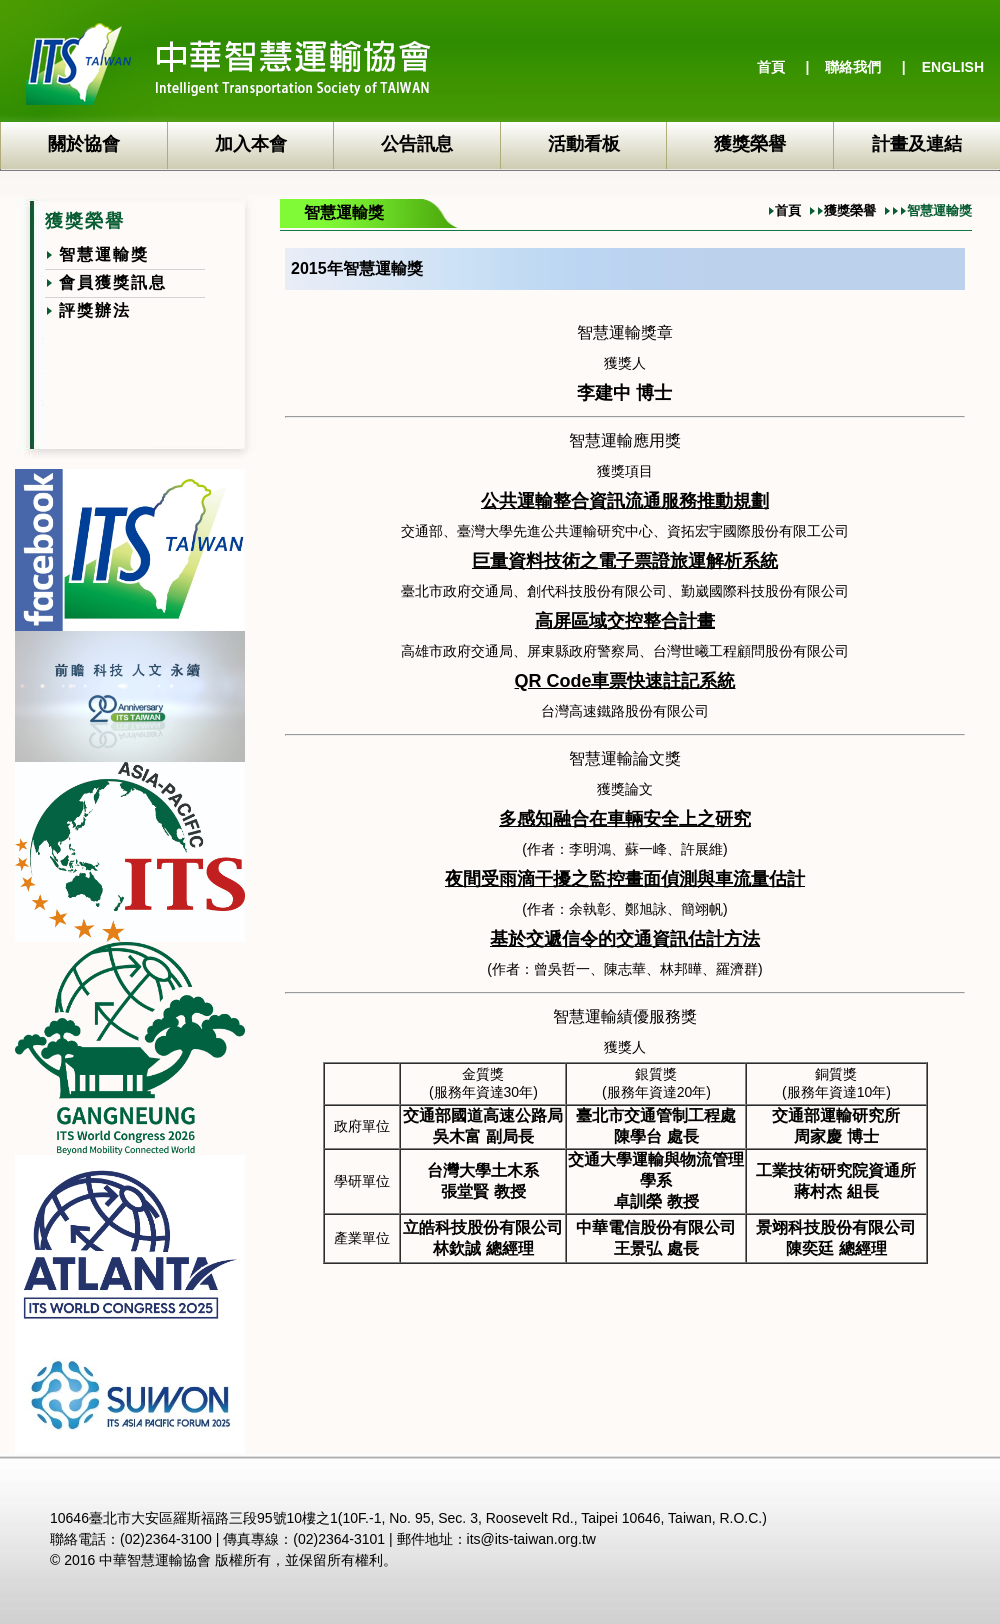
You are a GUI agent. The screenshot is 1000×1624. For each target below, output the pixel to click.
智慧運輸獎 (104, 254)
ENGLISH (953, 67)
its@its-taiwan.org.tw (531, 1539)
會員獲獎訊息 (113, 282)
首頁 (771, 67)
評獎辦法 (95, 310)
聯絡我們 (853, 67)
